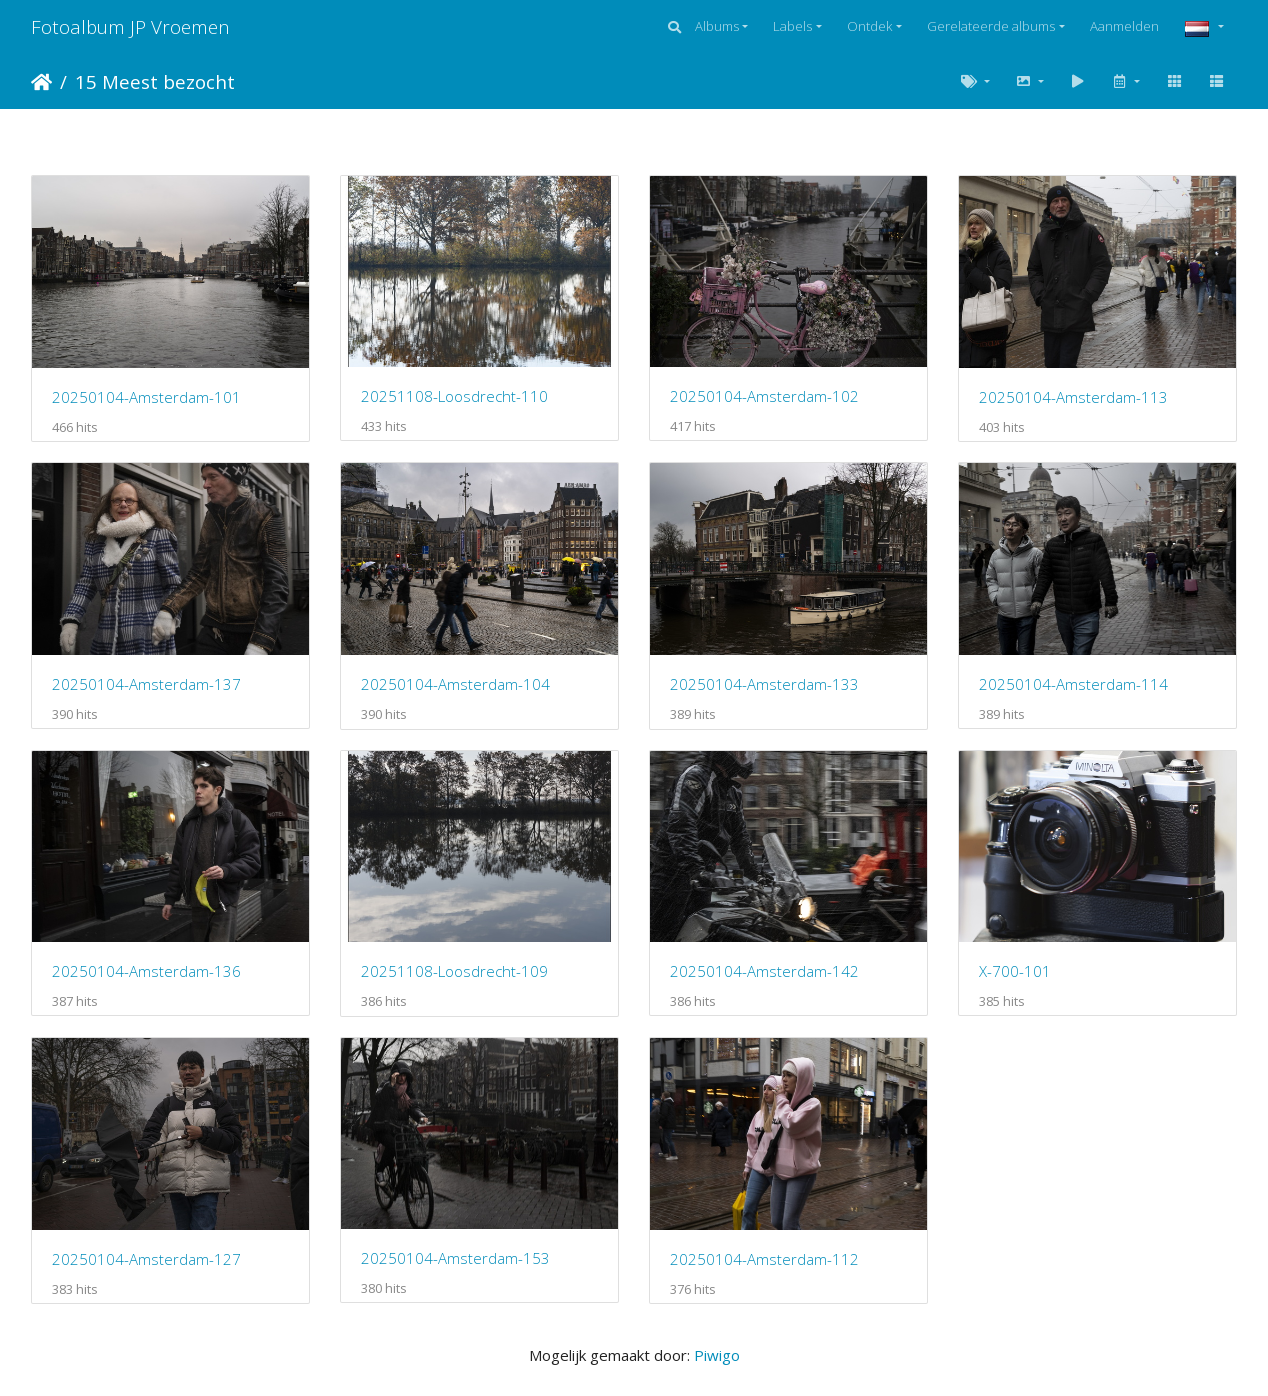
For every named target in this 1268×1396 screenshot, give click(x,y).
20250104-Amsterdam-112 (764, 1259)
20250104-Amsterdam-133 (764, 684)
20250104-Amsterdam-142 (764, 971)
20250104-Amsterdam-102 (764, 396)
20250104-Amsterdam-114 (1073, 684)
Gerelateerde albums (991, 26)
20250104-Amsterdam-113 (1073, 397)
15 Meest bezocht (155, 81)
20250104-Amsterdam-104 (455, 684)
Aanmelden (1124, 26)
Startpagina (41, 82)
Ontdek (869, 26)
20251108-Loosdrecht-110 (454, 396)
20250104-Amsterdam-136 (146, 971)
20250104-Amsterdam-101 (146, 397)
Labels (792, 26)
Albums (717, 26)
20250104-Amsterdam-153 (455, 1258)
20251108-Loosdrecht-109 (454, 971)
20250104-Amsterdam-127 (146, 1259)
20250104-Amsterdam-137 (146, 684)
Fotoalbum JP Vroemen (130, 26)
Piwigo (717, 1355)
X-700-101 (1015, 971)
